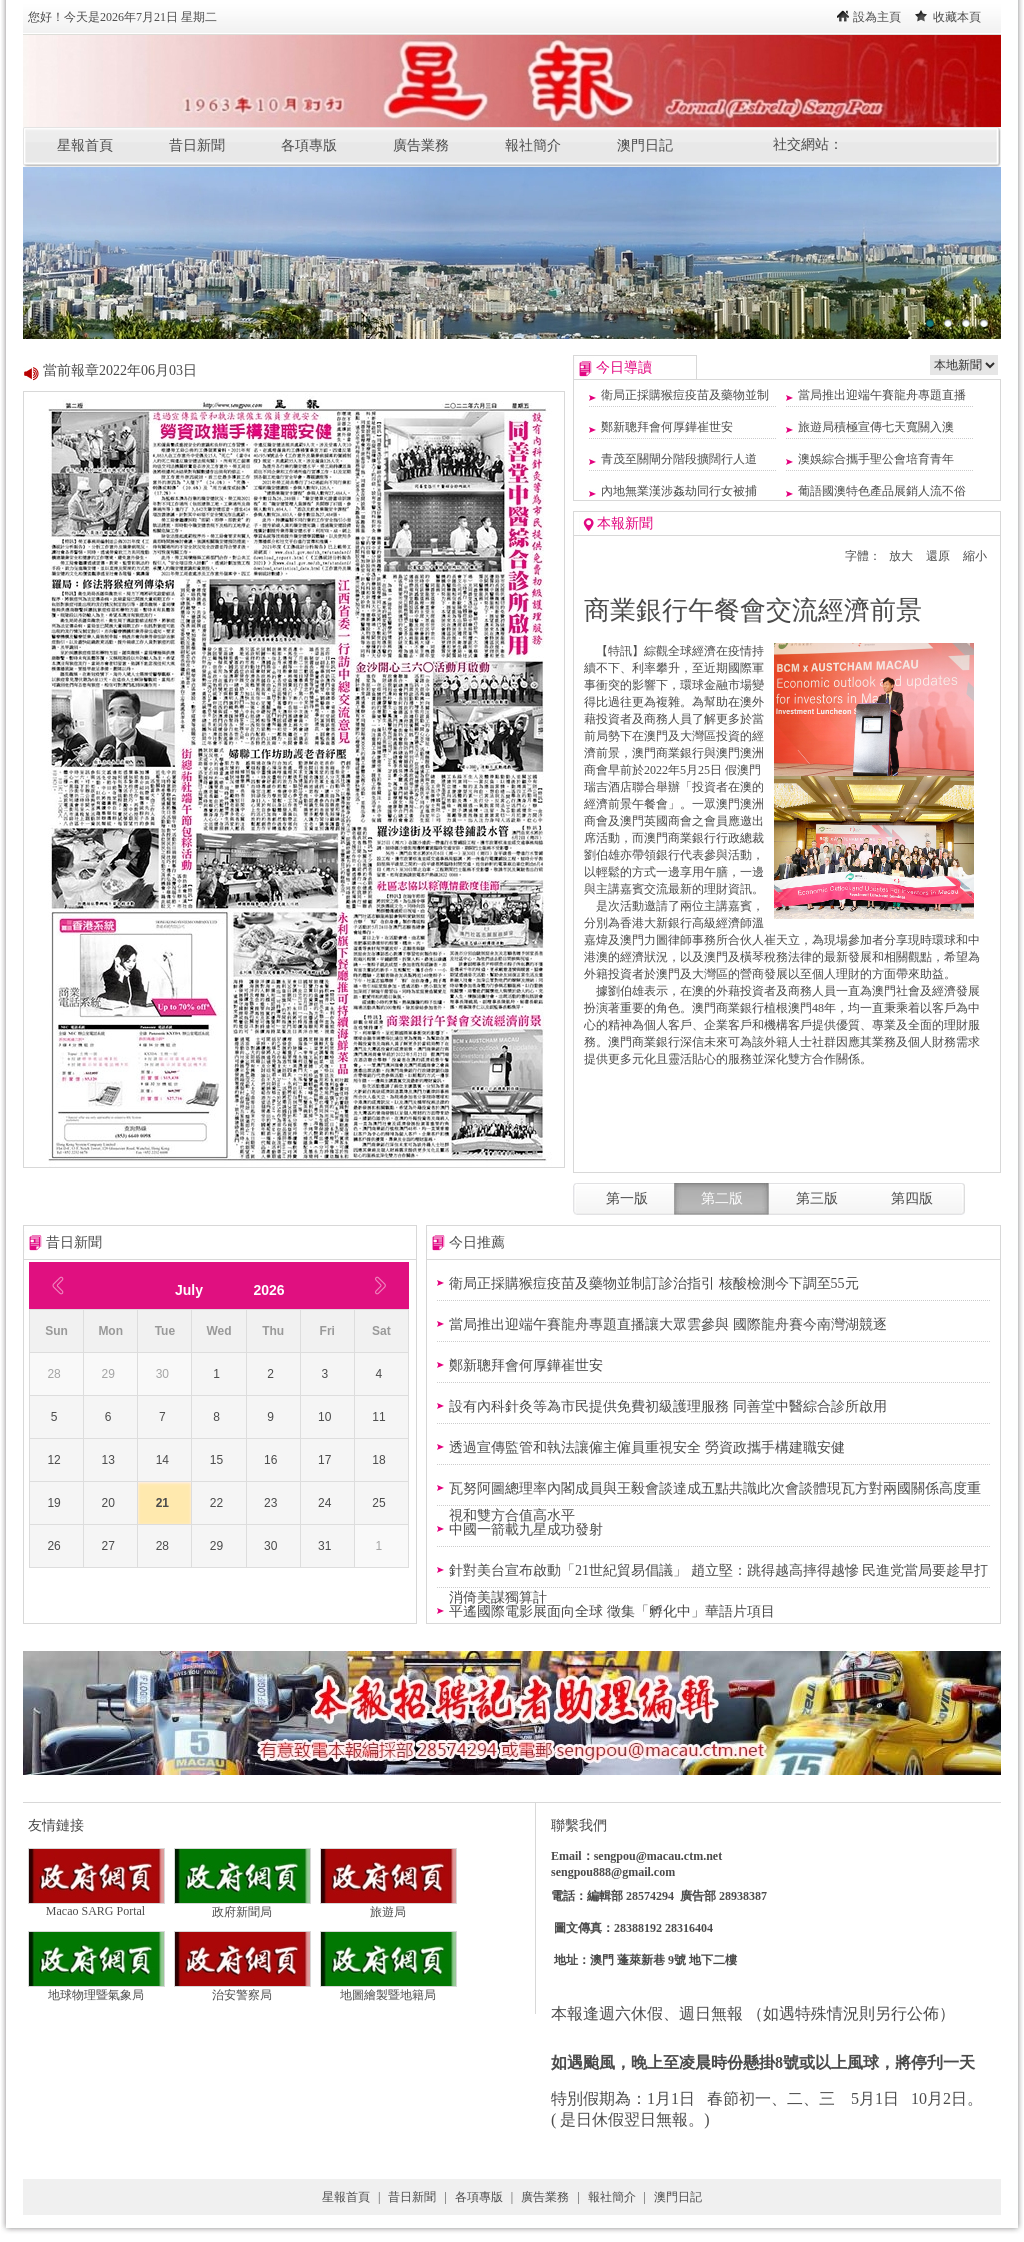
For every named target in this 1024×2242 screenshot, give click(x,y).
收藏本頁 (957, 17)
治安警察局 (242, 1989)
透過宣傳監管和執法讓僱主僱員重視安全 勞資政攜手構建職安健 (647, 1447)
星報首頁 (85, 145)
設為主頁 (877, 17)
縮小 (975, 556)
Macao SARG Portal (96, 1905)
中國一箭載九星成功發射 (526, 1529)
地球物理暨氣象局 (96, 1989)
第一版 (627, 1198)
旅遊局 (388, 1906)
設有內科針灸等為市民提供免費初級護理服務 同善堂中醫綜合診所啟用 (668, 1406)
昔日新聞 (197, 145)
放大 (901, 556)
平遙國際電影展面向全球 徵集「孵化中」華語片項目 (612, 1611)
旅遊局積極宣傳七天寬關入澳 (876, 427)
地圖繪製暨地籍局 (388, 1989)
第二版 (722, 1198)
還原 (938, 556)
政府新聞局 (242, 1906)
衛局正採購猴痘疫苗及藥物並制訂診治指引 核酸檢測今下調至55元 (654, 1283)
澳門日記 (645, 145)
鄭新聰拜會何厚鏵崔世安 (667, 427)
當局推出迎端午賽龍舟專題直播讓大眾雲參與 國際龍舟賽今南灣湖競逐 (668, 1324)
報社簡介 (533, 145)
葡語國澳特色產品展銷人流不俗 (882, 491)
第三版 (817, 1198)
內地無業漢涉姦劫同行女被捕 (679, 491)
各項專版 (309, 145)
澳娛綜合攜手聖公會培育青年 (876, 459)
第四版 (912, 1198)
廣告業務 (421, 145)
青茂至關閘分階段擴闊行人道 (679, 459)
